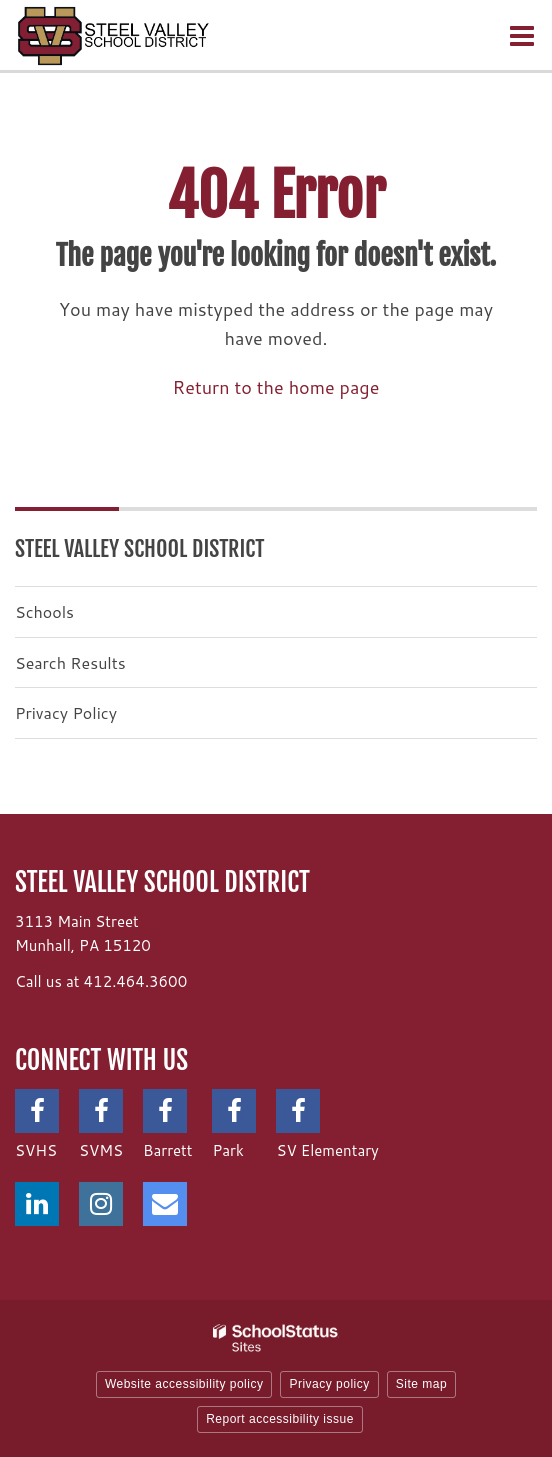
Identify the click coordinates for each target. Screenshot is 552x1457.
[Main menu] (522, 35)
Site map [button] (421, 1384)
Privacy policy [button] (329, 1384)
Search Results (70, 662)
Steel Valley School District (140, 548)
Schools (44, 611)
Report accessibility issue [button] (280, 1419)
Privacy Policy (66, 712)
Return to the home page (276, 387)
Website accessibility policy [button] (184, 1384)
